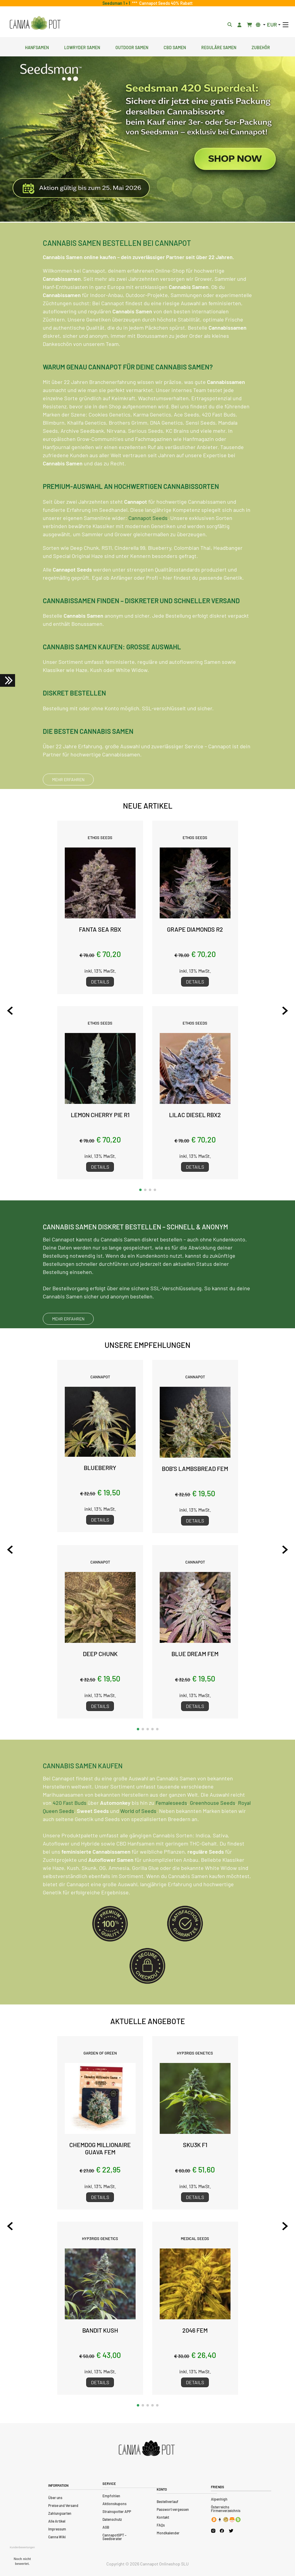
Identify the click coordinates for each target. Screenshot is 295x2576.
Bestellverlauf (167, 2501)
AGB (105, 2527)
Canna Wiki (57, 2537)
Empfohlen (111, 2496)
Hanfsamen (37, 46)
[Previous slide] (10, 1011)
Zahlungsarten (59, 2513)
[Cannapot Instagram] (213, 2530)
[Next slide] (285, 1011)
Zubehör (261, 46)
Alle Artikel (56, 2521)
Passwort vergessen (173, 2509)
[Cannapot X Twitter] (231, 2530)
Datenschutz (112, 2519)
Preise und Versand (63, 2505)
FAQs (161, 2525)
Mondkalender (168, 2533)
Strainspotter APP (116, 2511)
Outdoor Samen (131, 46)
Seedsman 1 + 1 (117, 3)
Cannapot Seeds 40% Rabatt (165, 3)
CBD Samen (175, 46)
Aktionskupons (114, 2503)
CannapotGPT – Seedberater (114, 2536)
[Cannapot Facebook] (221, 2530)
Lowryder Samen (82, 46)
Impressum (57, 2529)
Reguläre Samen (218, 46)
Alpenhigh (219, 2499)
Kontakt (163, 2517)
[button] (140, 1190)
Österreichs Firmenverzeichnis (225, 2508)
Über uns (55, 2497)
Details (100, 981)
